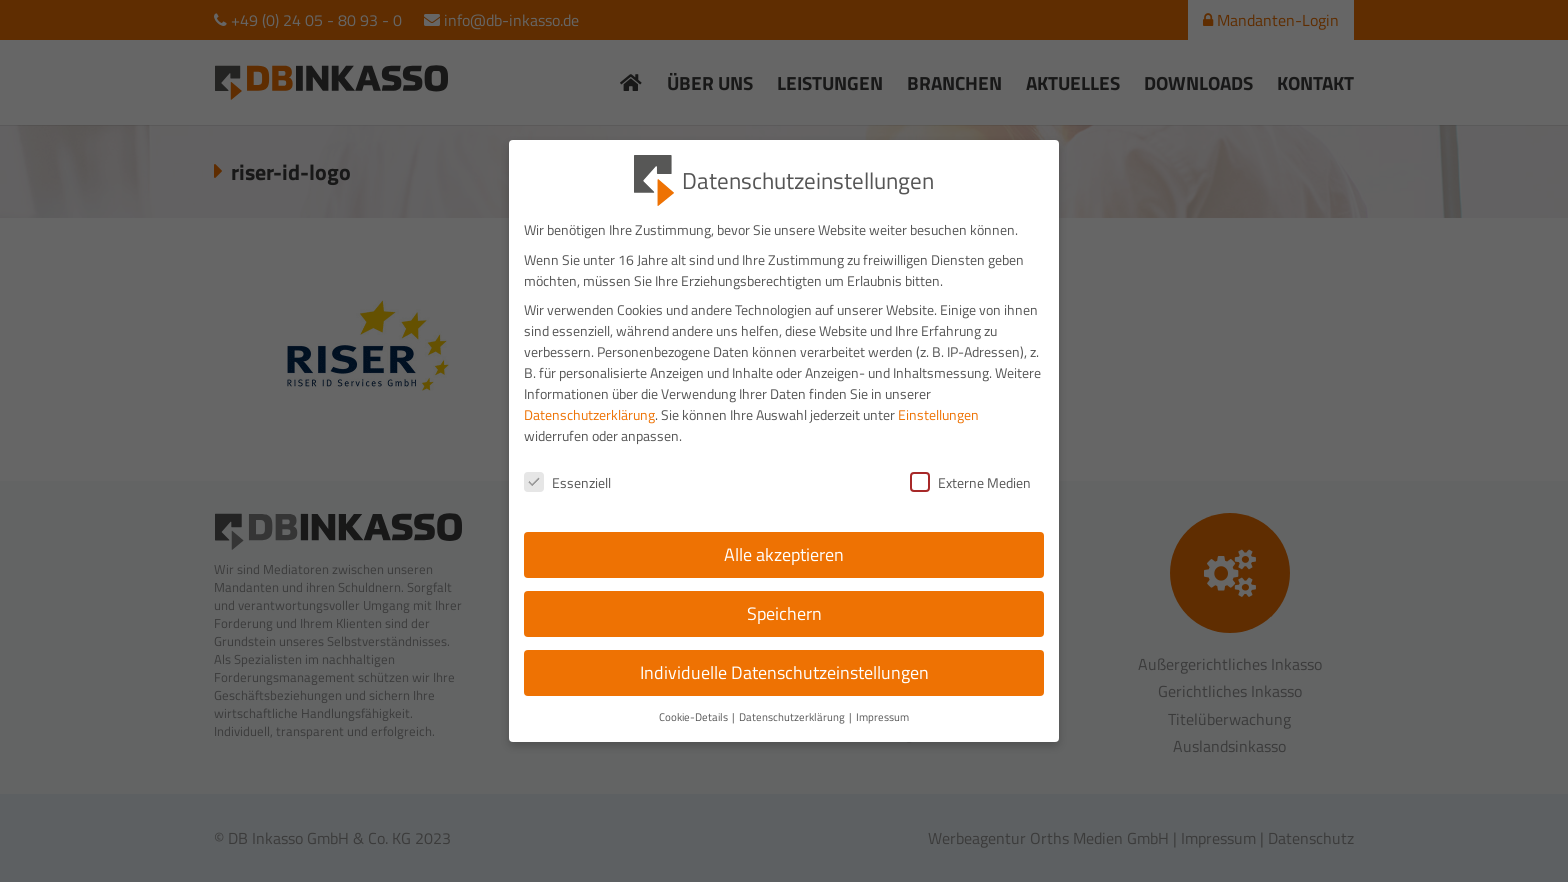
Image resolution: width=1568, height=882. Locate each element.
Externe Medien (970, 503)
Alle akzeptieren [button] (784, 574)
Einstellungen (938, 434)
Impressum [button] (882, 737)
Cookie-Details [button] (694, 737)
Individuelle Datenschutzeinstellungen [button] (784, 692)
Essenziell (567, 503)
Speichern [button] (784, 633)
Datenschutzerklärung (589, 434)
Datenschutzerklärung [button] (793, 737)
